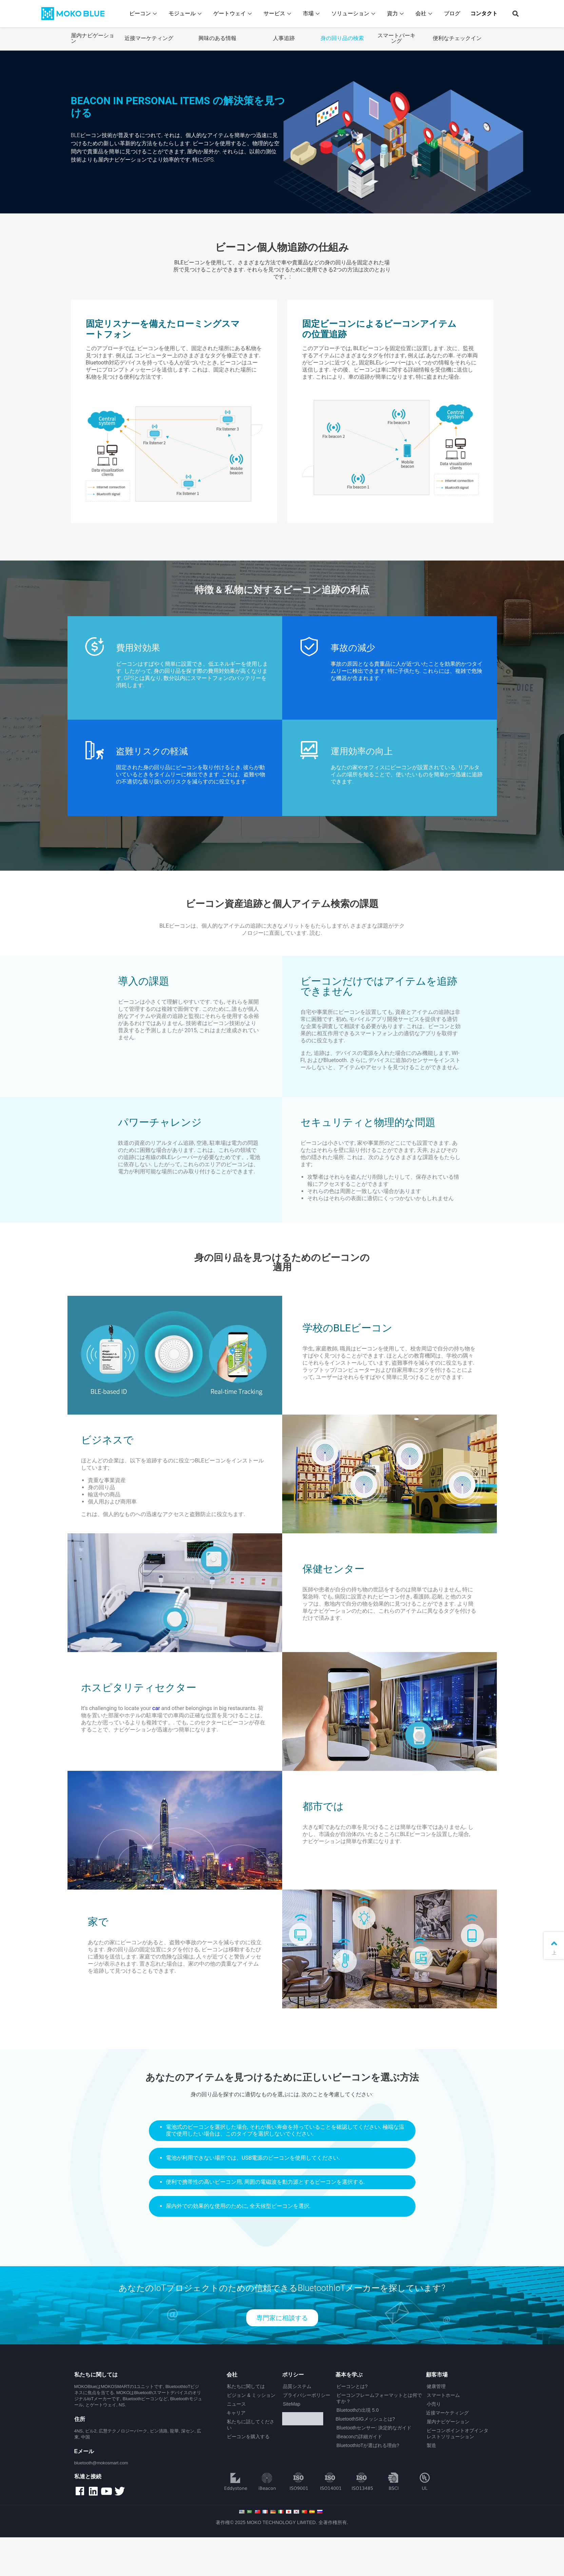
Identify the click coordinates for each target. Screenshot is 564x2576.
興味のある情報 (217, 38)
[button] (515, 13)
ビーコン (145, 13)
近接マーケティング (148, 38)
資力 (397, 13)
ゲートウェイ (235, 13)
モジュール (187, 13)
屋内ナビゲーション (92, 38)
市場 (313, 13)
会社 (426, 13)
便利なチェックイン (457, 38)
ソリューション (355, 13)
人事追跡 (284, 38)
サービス (279, 13)
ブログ (453, 13)
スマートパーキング (396, 38)
